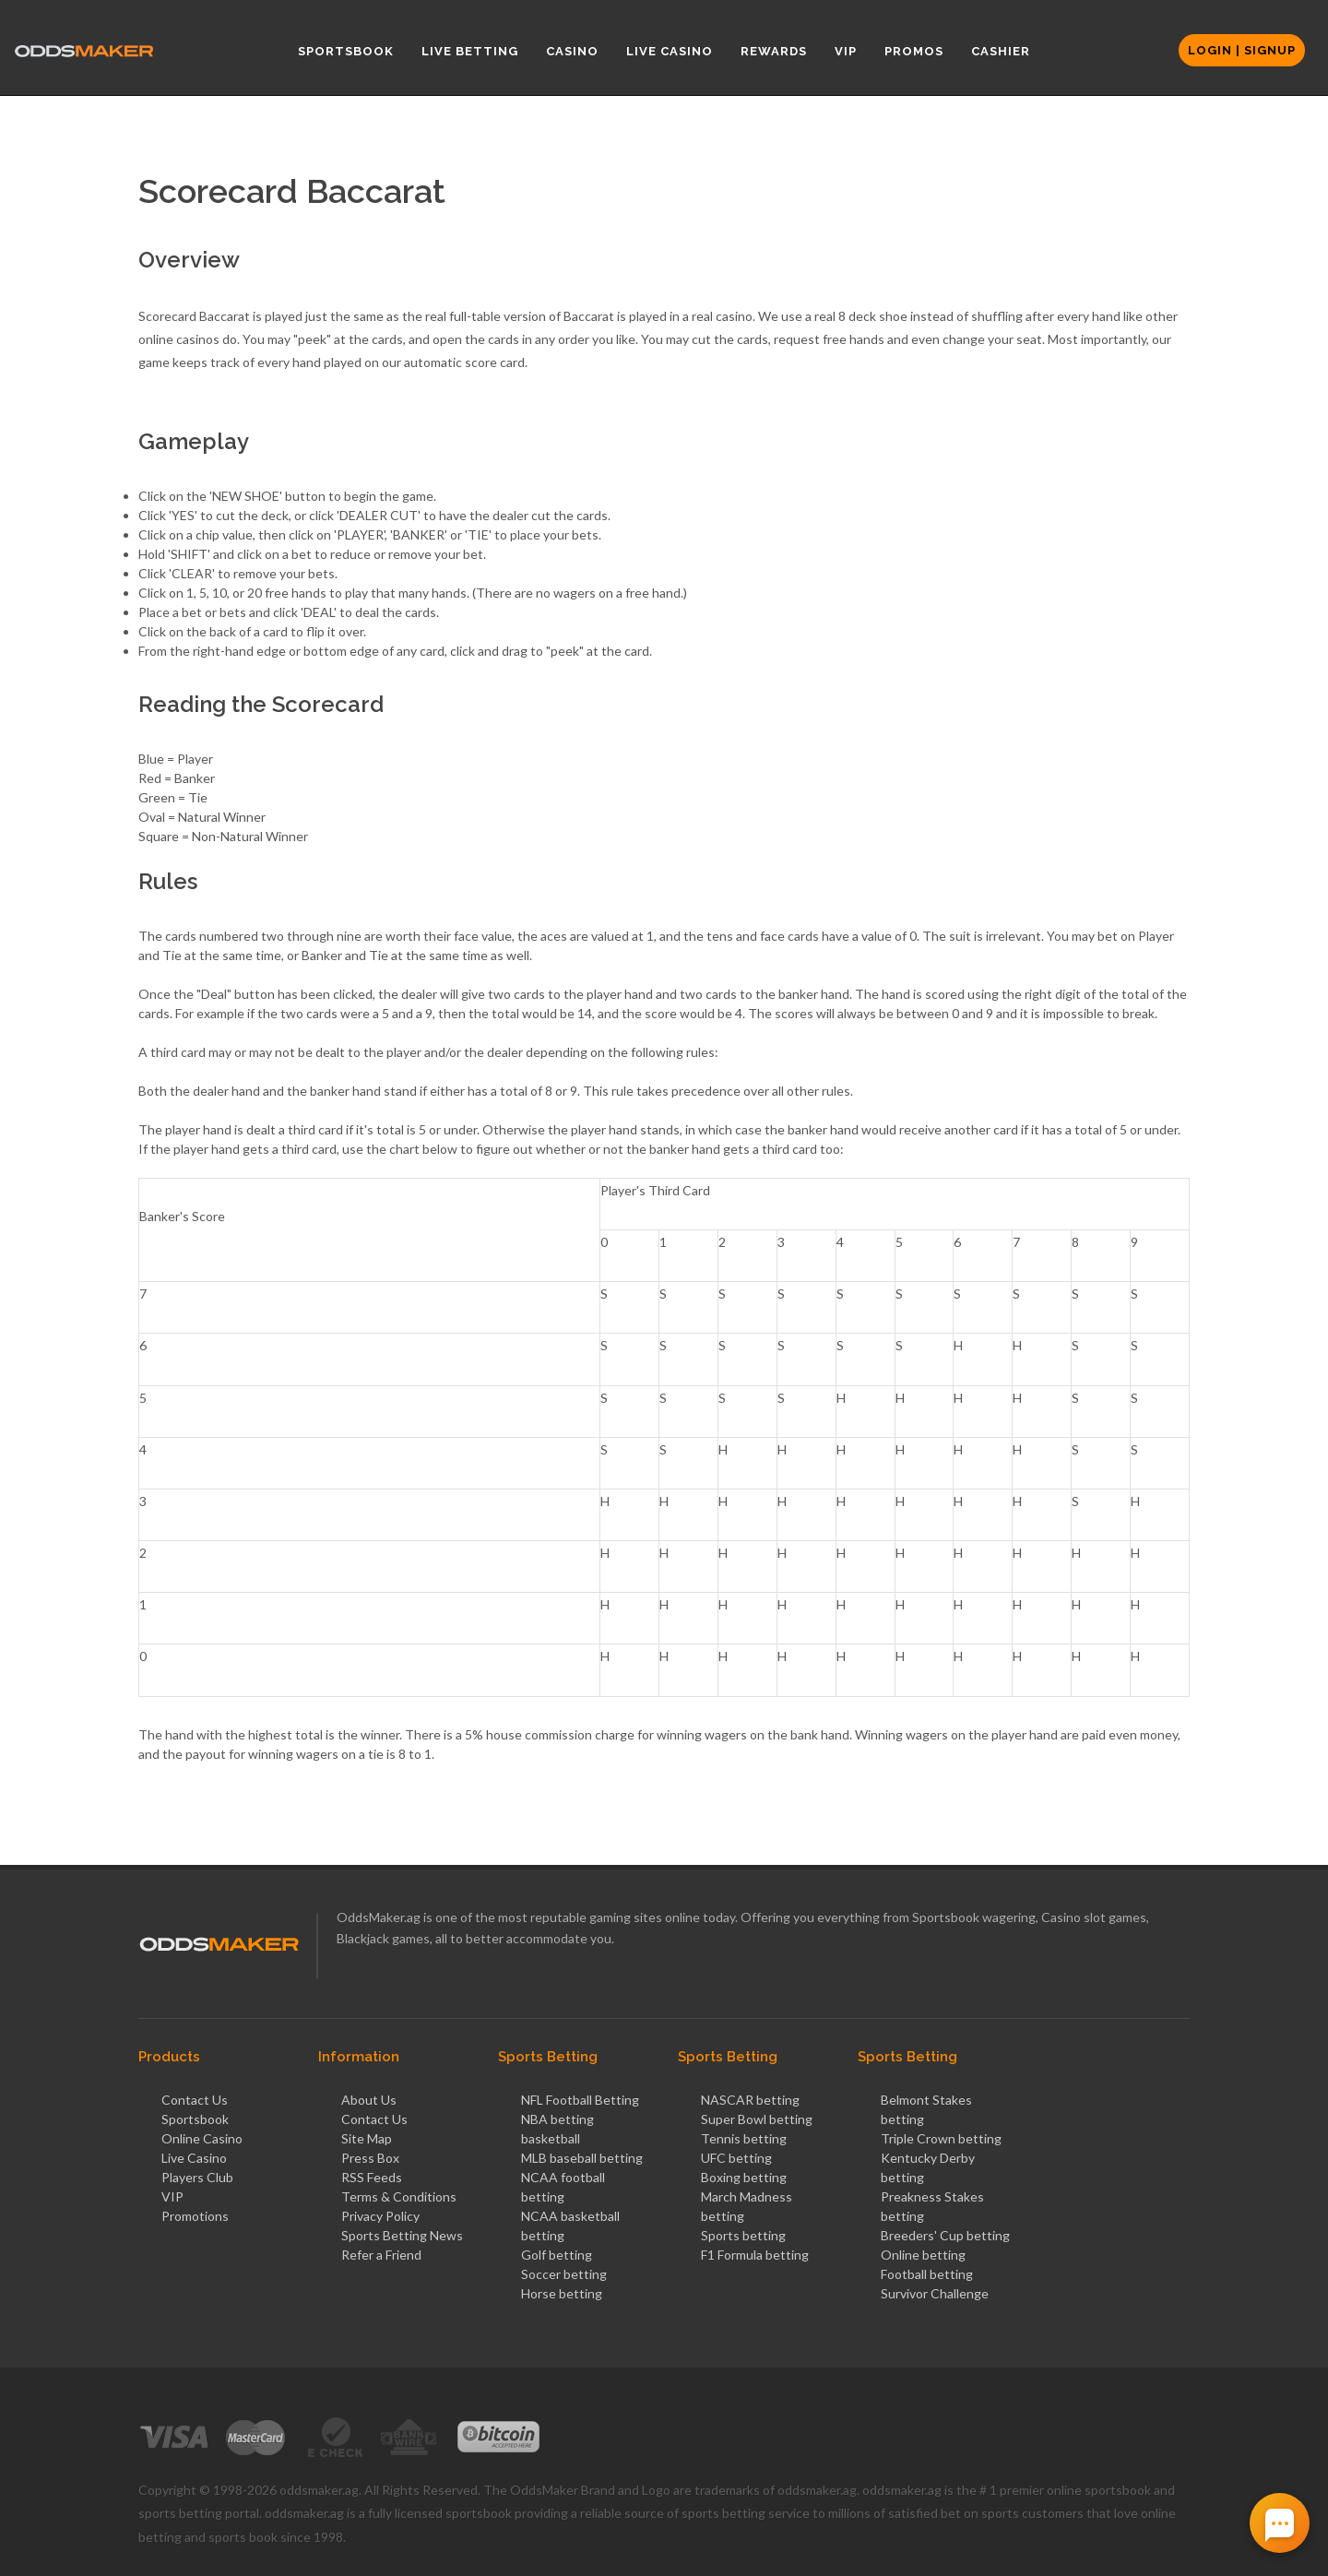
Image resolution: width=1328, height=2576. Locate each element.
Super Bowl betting (756, 2119)
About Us (369, 2099)
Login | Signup (1242, 50)
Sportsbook (195, 2119)
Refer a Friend (381, 2254)
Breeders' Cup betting (945, 2235)
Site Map (366, 2138)
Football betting (927, 2274)
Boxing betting (744, 2177)
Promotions (195, 2216)
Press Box (370, 2158)
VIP (172, 2196)
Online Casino (202, 2138)
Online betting (923, 2254)
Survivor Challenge (935, 2293)
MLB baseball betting (582, 2158)
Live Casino (194, 2158)
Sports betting (743, 2235)
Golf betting (556, 2254)
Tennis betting (744, 2138)
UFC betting (736, 2158)
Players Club (197, 2177)
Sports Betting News (402, 2235)
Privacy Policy (380, 2216)
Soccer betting (564, 2274)
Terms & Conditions (398, 2196)
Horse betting (561, 2293)
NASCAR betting (750, 2099)
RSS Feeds (371, 2177)
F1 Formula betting (755, 2254)
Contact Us (194, 2099)
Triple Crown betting (941, 2138)
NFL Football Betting (580, 2099)
